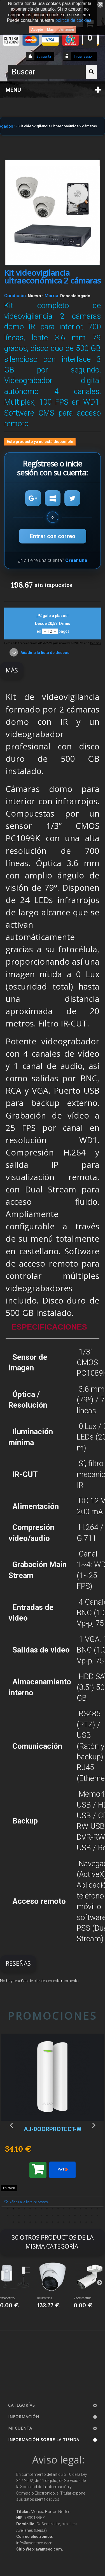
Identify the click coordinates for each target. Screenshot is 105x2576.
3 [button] (19, 2209)
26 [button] (52, 2215)
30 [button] (75, 2215)
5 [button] (30, 2209)
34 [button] (97, 2215)
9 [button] (52, 2209)
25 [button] (47, 2215)
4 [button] (24, 2209)
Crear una (76, 560)
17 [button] (97, 2209)
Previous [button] (11, 2125)
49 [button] (92, 2222)
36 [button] (19, 2222)
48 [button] (86, 2222)
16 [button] (92, 2209)
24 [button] (41, 2215)
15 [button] (86, 2209)
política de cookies (73, 20)
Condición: (15, 295)
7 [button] (41, 2209)
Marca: (52, 295)
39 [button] (36, 2222)
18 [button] (8, 2215)
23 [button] (36, 2215)
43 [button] (58, 2222)
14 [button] (80, 2209)
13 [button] (75, 2209)
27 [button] (58, 2215)
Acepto (37, 30)
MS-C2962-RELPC (82, 2298)
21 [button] (24, 2215)
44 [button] (64, 2222)
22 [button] (30, 2215)
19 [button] (13, 2215)
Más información (60, 30)
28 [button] (64, 2215)
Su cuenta (43, 56)
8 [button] (47, 2209)
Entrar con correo (52, 536)
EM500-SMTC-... (8, 2298)
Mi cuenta (20, 2428)
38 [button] (30, 2222)
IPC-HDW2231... (45, 2298)
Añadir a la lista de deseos (44, 652)
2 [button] (13, 2209)
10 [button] (58, 2209)
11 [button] (64, 2209)
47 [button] (80, 2222)
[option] (52, 2123)
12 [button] (69, 2209)
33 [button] (92, 2215)
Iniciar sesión (83, 56)
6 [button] (36, 2209)
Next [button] (94, 2125)
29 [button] (69, 2215)
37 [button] (24, 2222)
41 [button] (47, 2222)
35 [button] (13, 2222)
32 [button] (86, 2215)
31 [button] (80, 2215)
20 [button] (19, 2215)
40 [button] (41, 2222)
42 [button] (52, 2222)
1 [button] (8, 2209)
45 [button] (69, 2222)
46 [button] (75, 2222)
